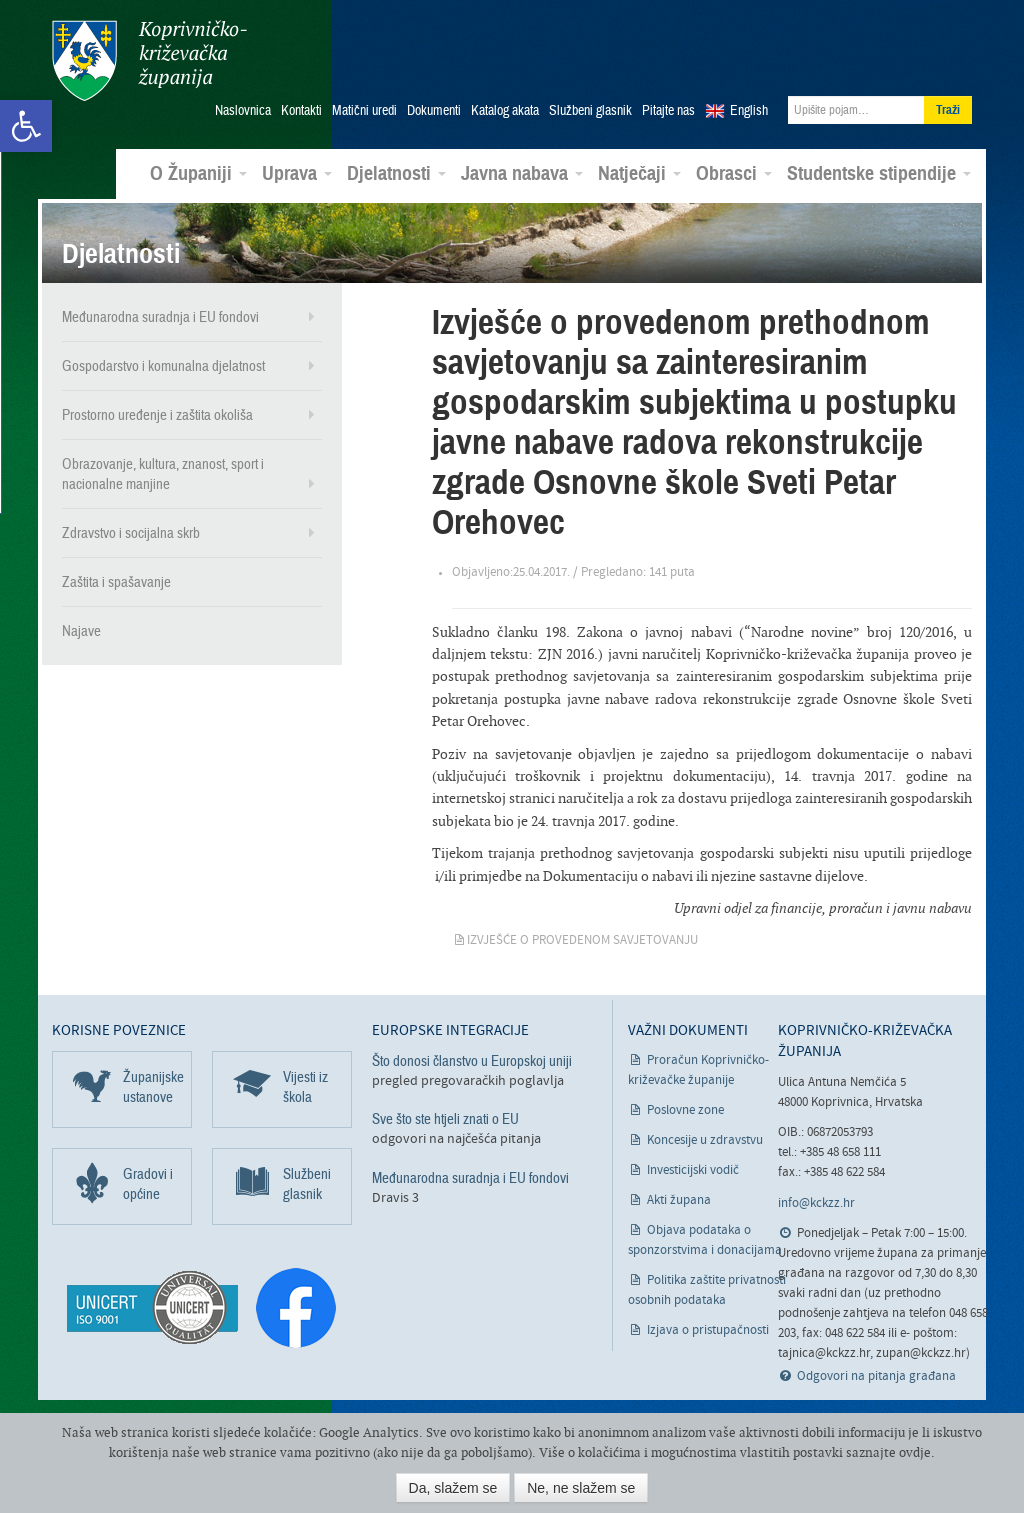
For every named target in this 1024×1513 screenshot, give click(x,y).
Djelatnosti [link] (396, 174)
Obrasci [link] (734, 174)
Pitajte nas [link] (668, 111)
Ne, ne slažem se (581, 1488)
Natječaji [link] (639, 174)
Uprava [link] (297, 174)
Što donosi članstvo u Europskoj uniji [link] (472, 1061)
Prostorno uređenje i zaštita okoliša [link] (157, 415)
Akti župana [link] (679, 1200)
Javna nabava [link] (522, 174)
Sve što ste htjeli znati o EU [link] (445, 1119)
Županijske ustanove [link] (153, 1087)
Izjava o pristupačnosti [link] (708, 1330)
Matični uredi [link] (364, 111)
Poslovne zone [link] (685, 1110)
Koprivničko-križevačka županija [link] (149, 60)
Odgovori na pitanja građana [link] (876, 1376)
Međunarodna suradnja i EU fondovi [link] (160, 317)
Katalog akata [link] (505, 111)
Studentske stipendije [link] (879, 174)
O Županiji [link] (198, 174)
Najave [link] (81, 631)
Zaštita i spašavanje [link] (116, 582)
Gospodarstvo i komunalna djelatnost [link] (163, 366)
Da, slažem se (453, 1488)
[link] (26, 126)
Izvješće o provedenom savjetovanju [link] (582, 940)
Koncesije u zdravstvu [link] (705, 1140)
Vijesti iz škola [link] (305, 1087)
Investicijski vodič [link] (693, 1170)
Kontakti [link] (301, 111)
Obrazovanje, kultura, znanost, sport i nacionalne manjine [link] (163, 474)
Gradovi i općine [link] (148, 1184)
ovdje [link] (915, 1452)
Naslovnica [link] (243, 111)
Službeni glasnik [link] (590, 111)
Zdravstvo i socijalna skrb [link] (131, 533)
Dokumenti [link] (434, 111)
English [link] (749, 111)
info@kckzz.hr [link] (816, 1203)
